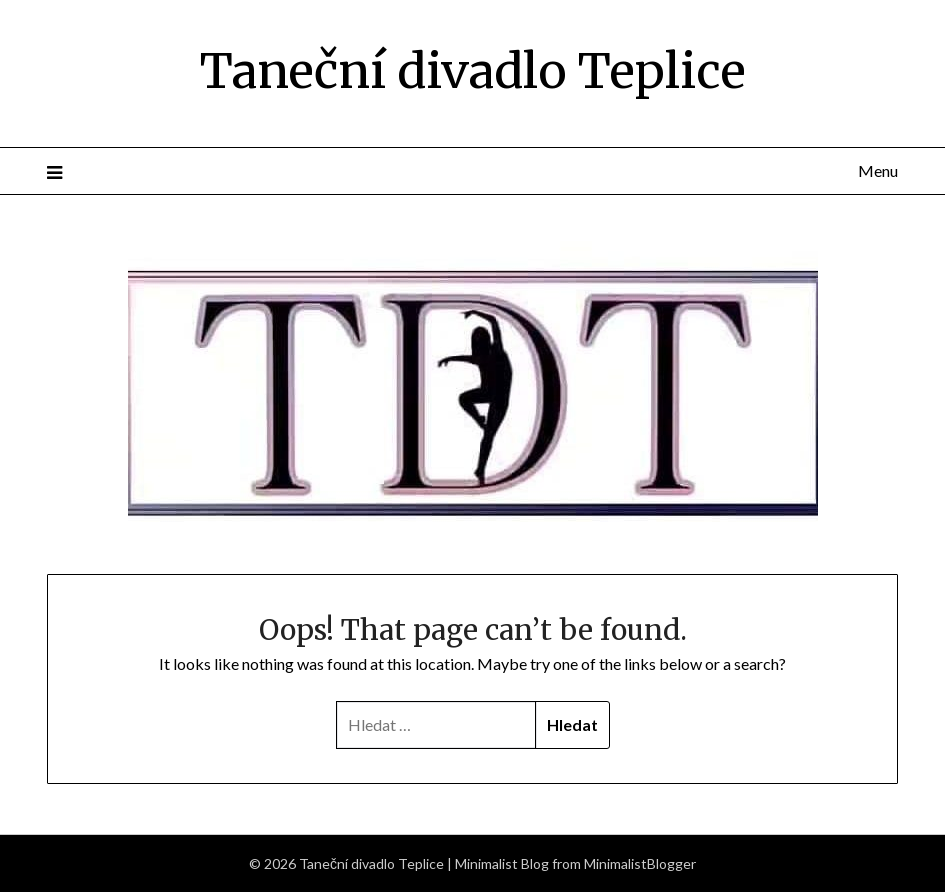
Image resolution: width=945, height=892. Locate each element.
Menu (878, 170)
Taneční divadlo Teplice (473, 71)
